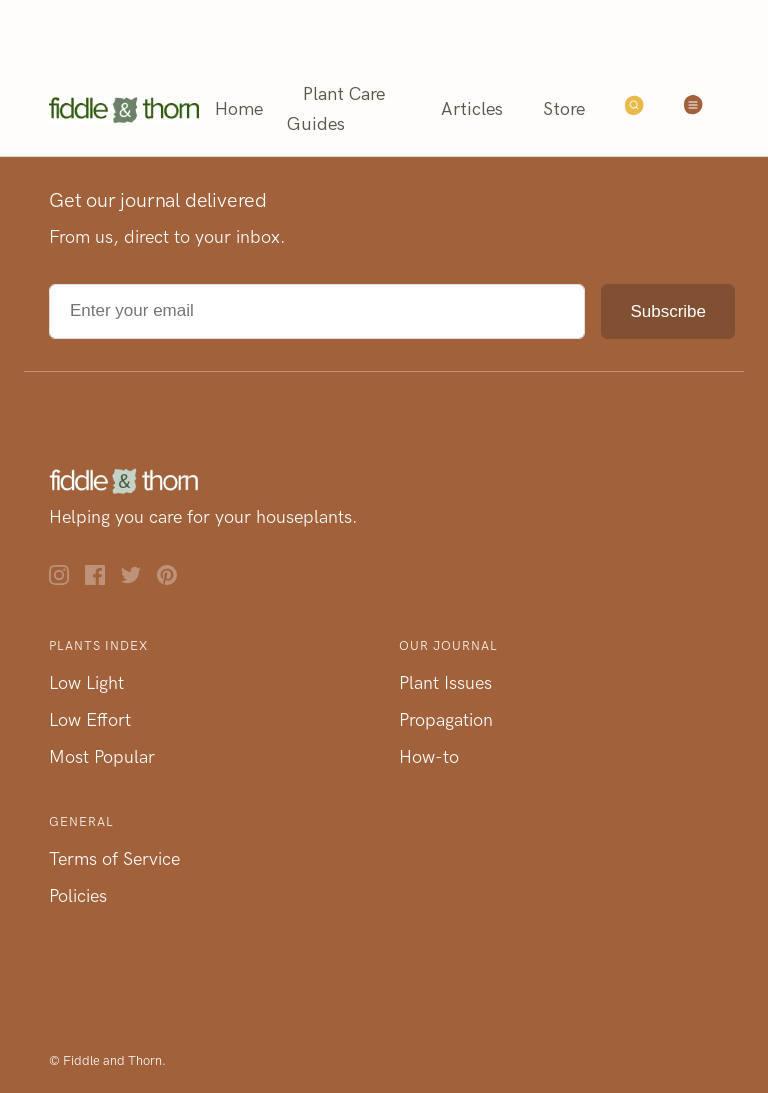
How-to (429, 757)
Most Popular (102, 757)
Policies (78, 896)
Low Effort (90, 720)
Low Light (86, 683)
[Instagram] (67, 579)
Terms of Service (114, 859)
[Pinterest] (175, 579)
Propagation (446, 720)
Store (564, 109)
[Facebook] (103, 579)
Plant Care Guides (336, 109)
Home (239, 109)
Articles (472, 109)
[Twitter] (139, 579)
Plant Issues (445, 683)
